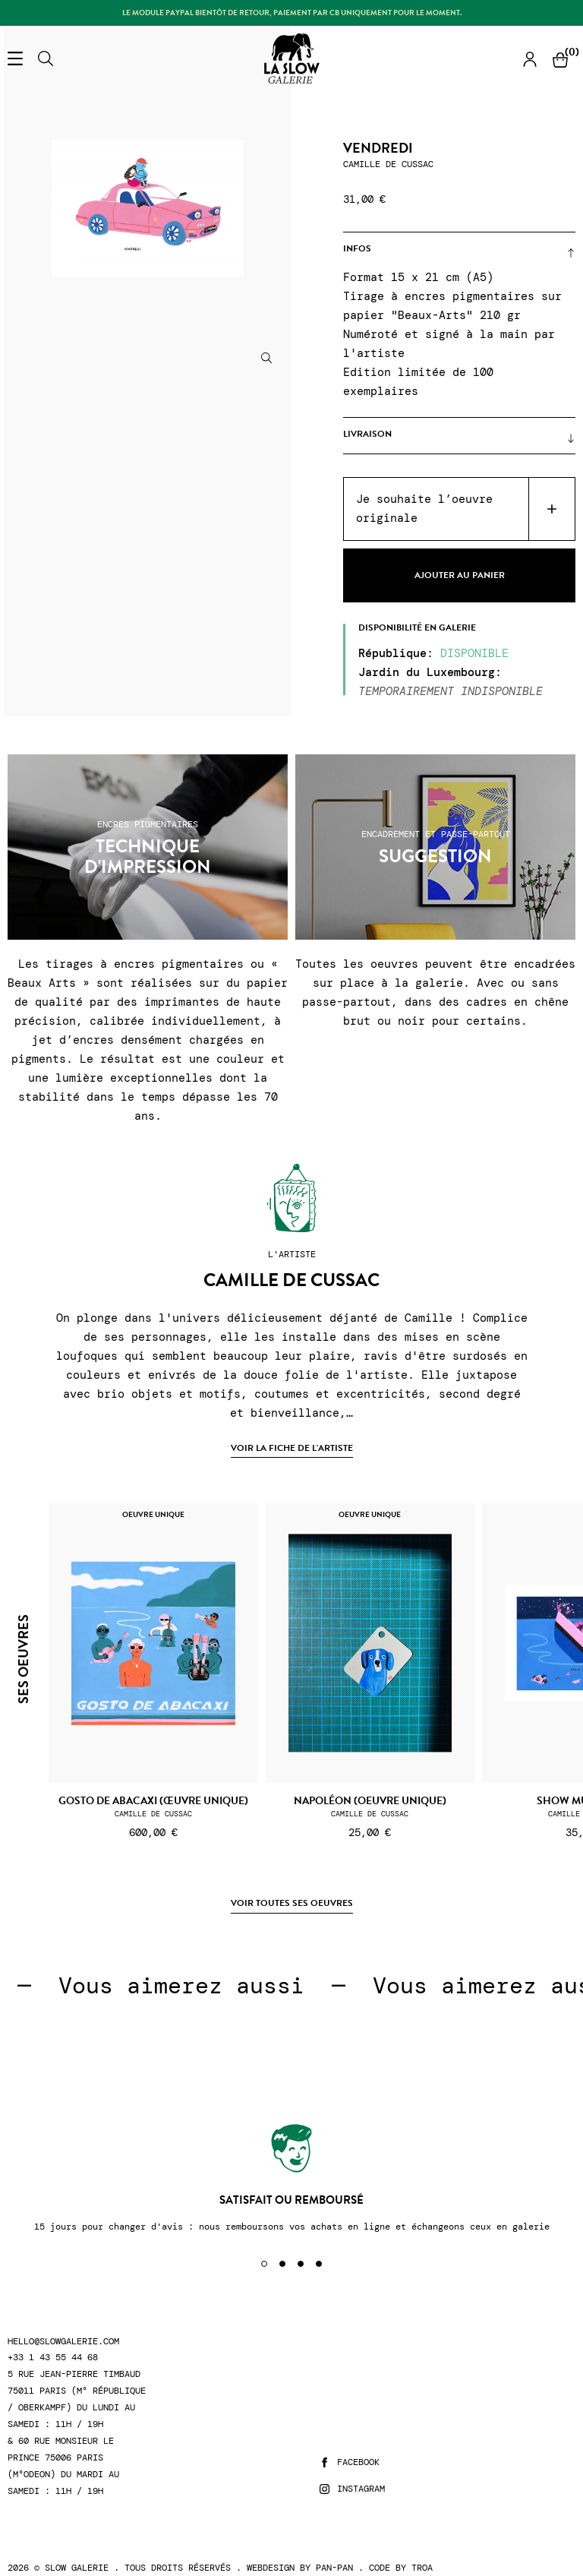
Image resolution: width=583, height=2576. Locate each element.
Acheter (551, 509)
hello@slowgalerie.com (63, 2341)
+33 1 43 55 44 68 (53, 2357)
